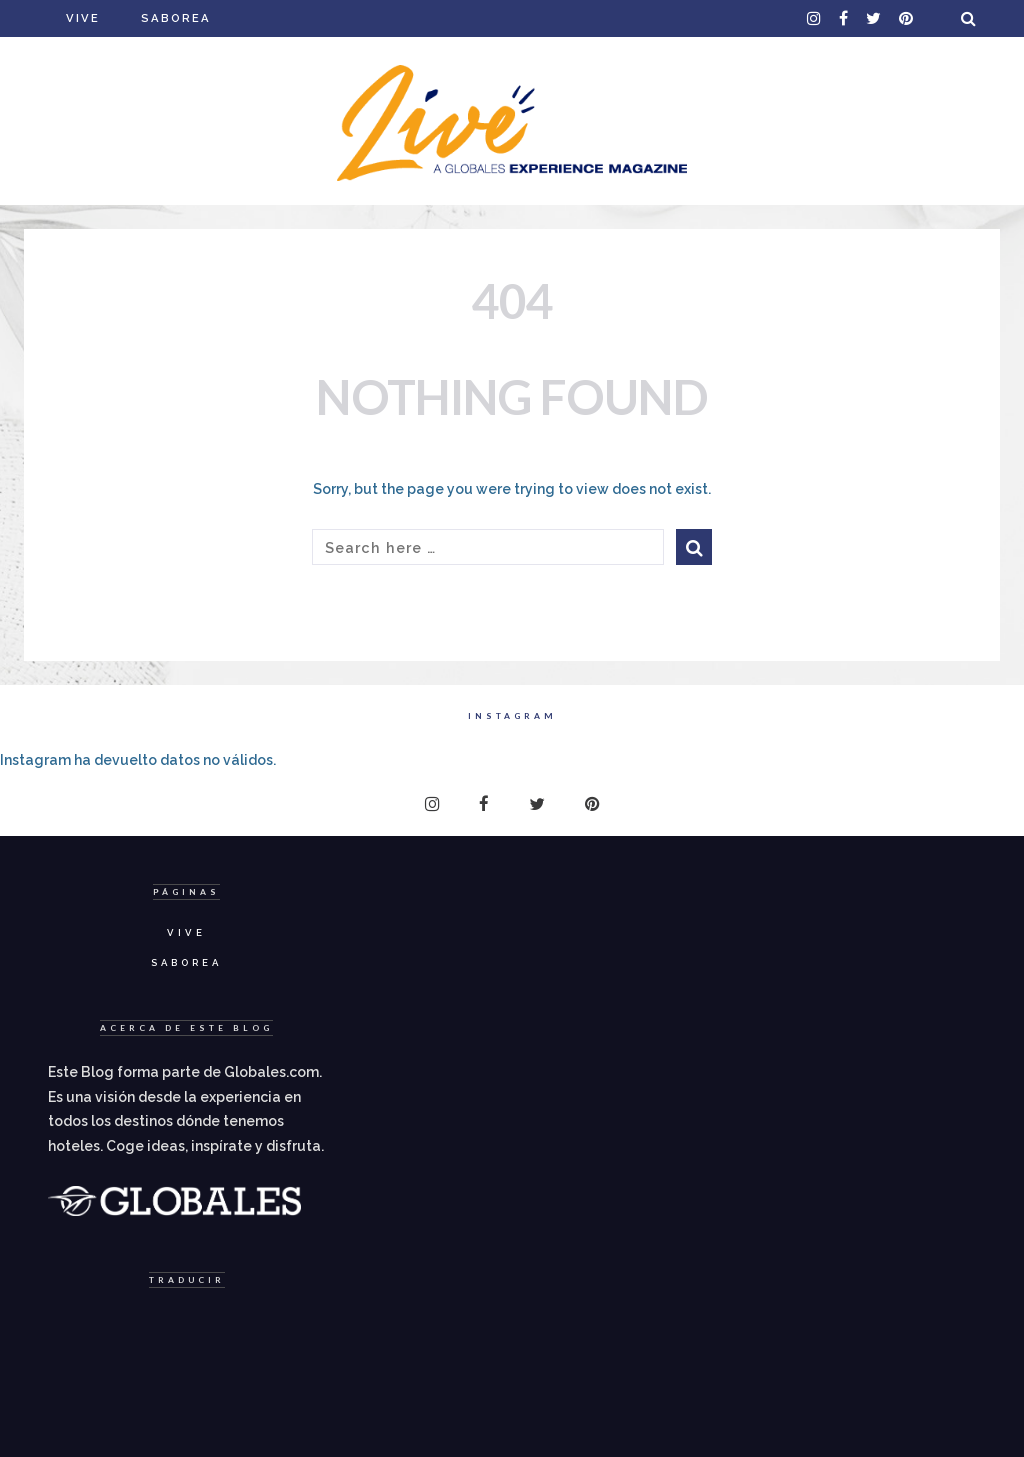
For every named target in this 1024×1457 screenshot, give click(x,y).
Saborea (176, 18)
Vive (83, 18)
